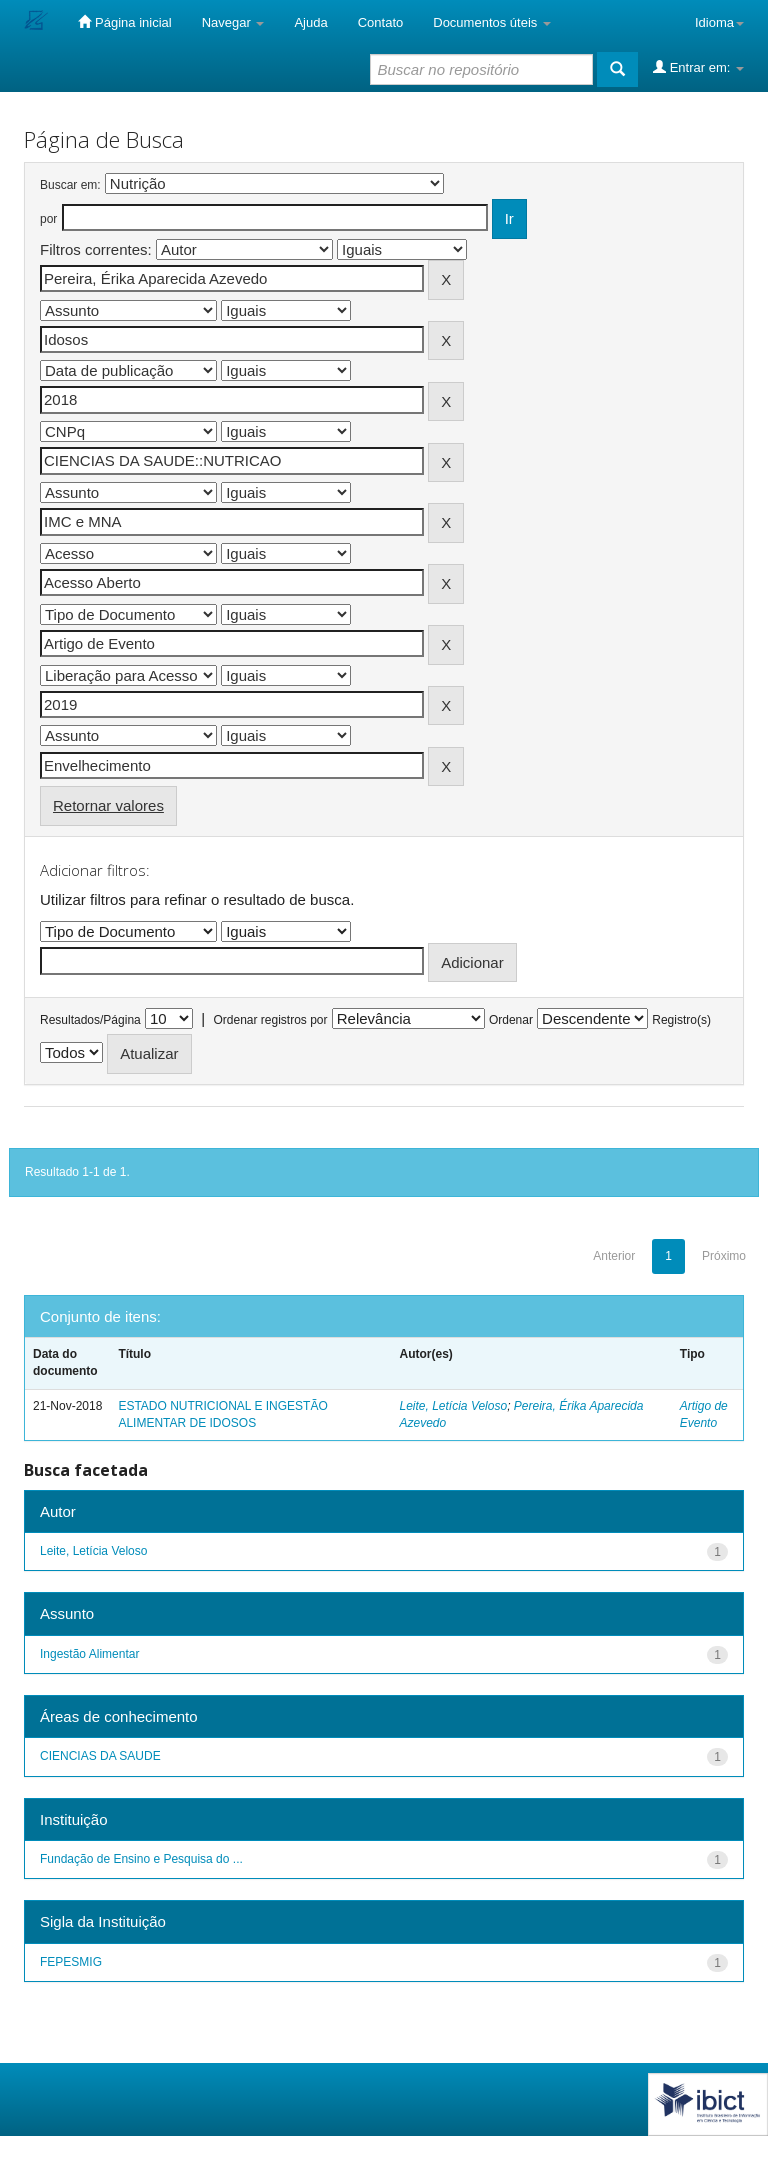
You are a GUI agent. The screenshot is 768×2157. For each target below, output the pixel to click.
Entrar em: (698, 67)
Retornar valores (108, 805)
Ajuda (310, 22)
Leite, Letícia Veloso (454, 1406)
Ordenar (511, 1020)
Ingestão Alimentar (89, 1654)
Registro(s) (681, 1020)
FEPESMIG (71, 1962)
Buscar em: (70, 185)
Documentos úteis (492, 22)
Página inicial (124, 22)
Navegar (233, 22)
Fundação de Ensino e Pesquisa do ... (141, 1859)
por (48, 219)
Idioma (719, 22)
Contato (381, 22)
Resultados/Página (90, 1020)
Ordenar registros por (270, 1020)
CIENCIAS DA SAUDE (100, 1756)
